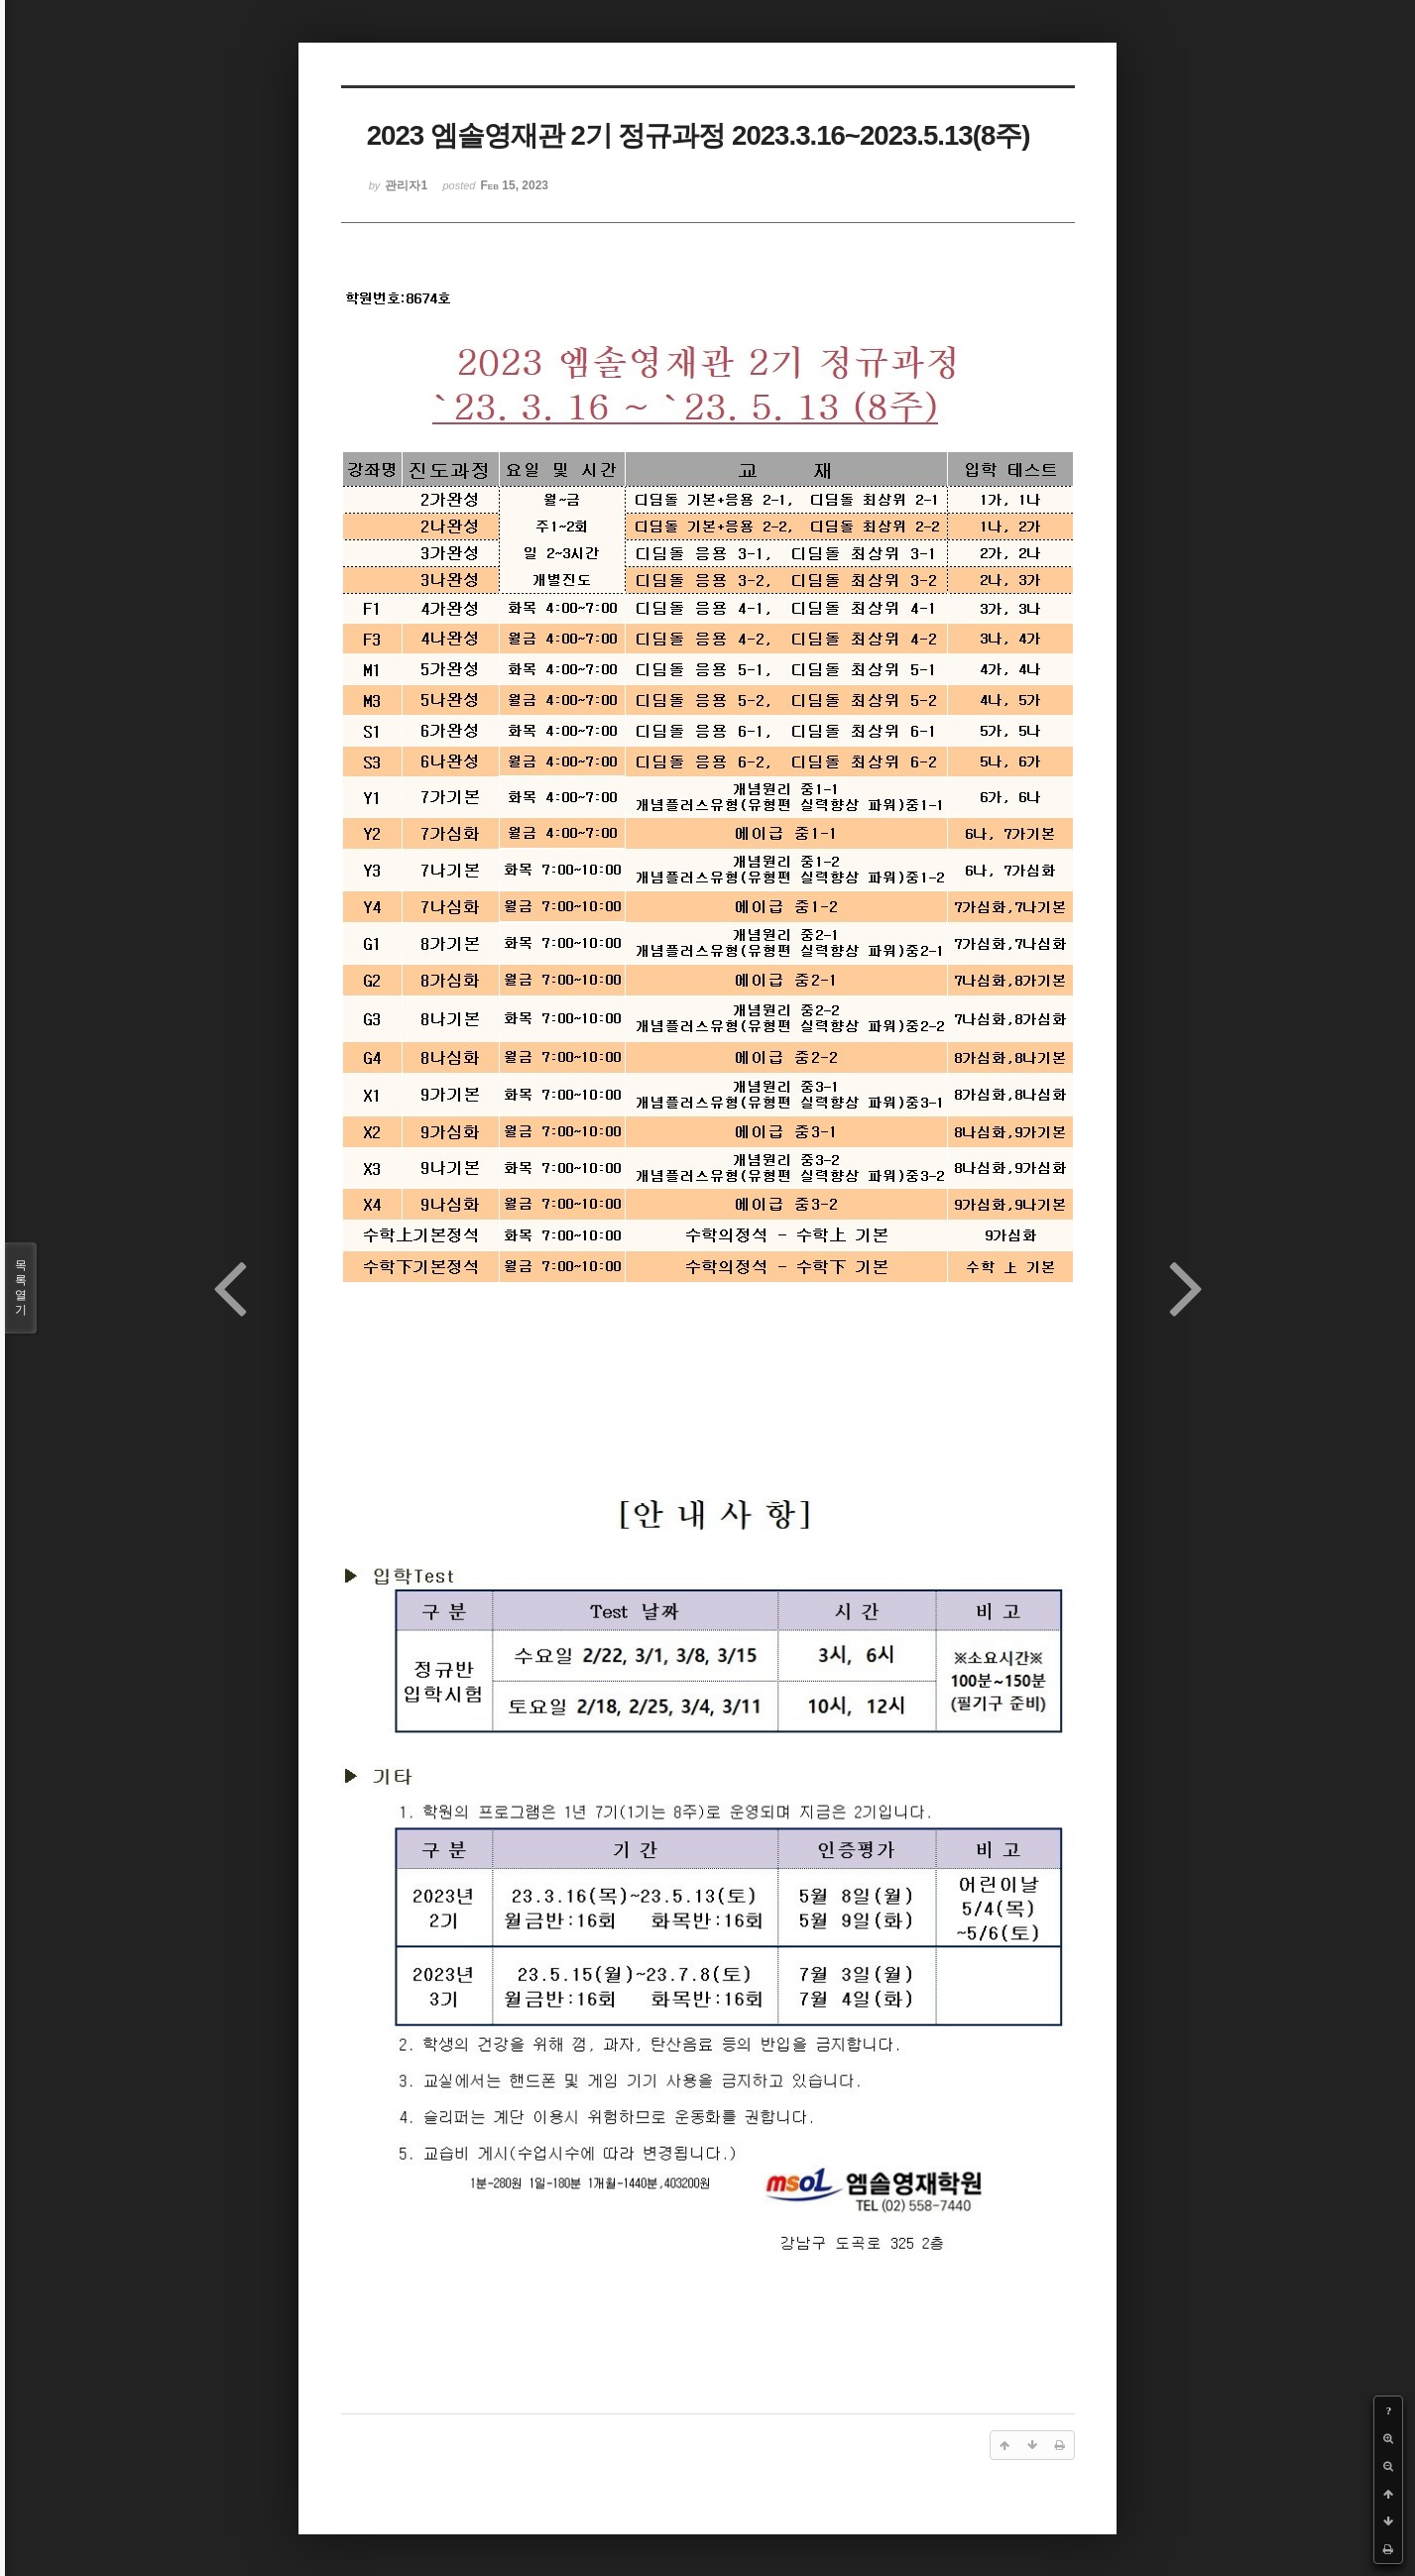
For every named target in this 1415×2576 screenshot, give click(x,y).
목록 (21, 1288)
